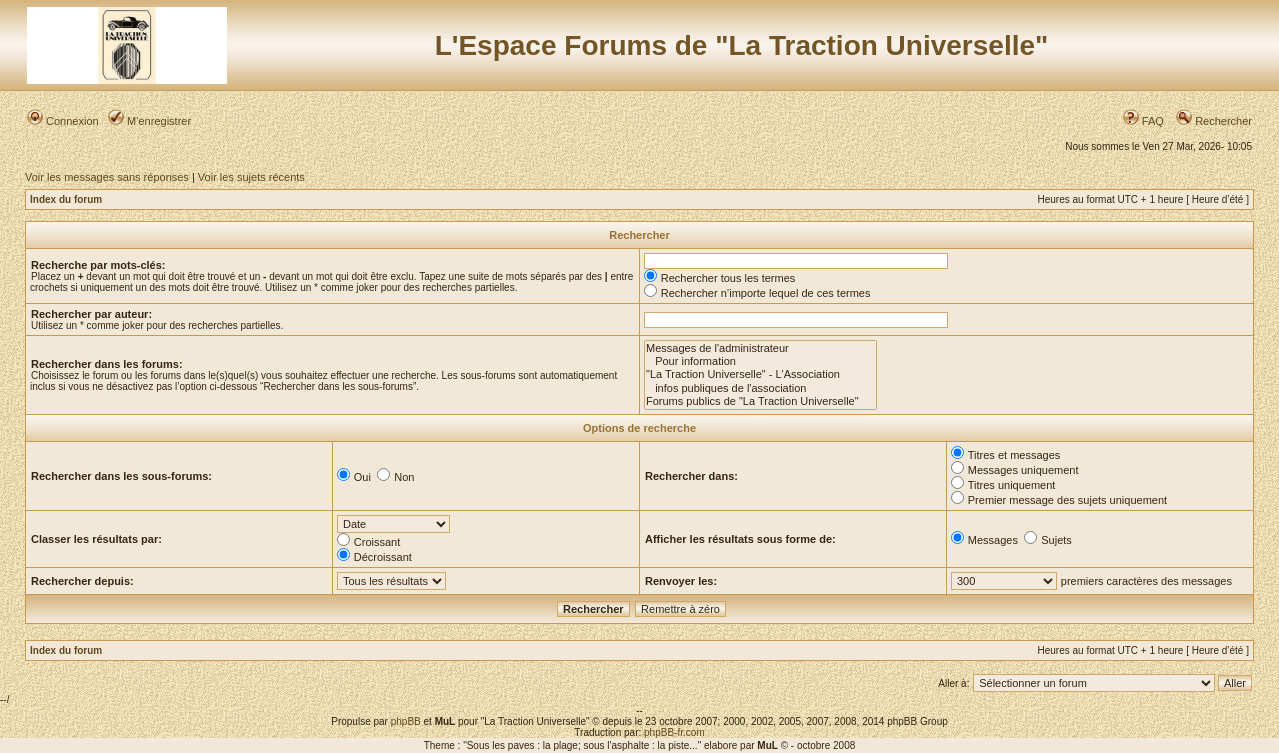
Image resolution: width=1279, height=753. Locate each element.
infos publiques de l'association (760, 388)
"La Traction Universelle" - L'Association (760, 374)
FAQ (1143, 121)
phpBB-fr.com (674, 732)
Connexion (63, 121)
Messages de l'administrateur (760, 348)
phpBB (406, 721)
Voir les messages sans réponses (107, 177)
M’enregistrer (149, 121)
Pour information (760, 361)
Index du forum (66, 199)
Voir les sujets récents (251, 177)
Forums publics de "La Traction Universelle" (760, 401)
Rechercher (1214, 121)
